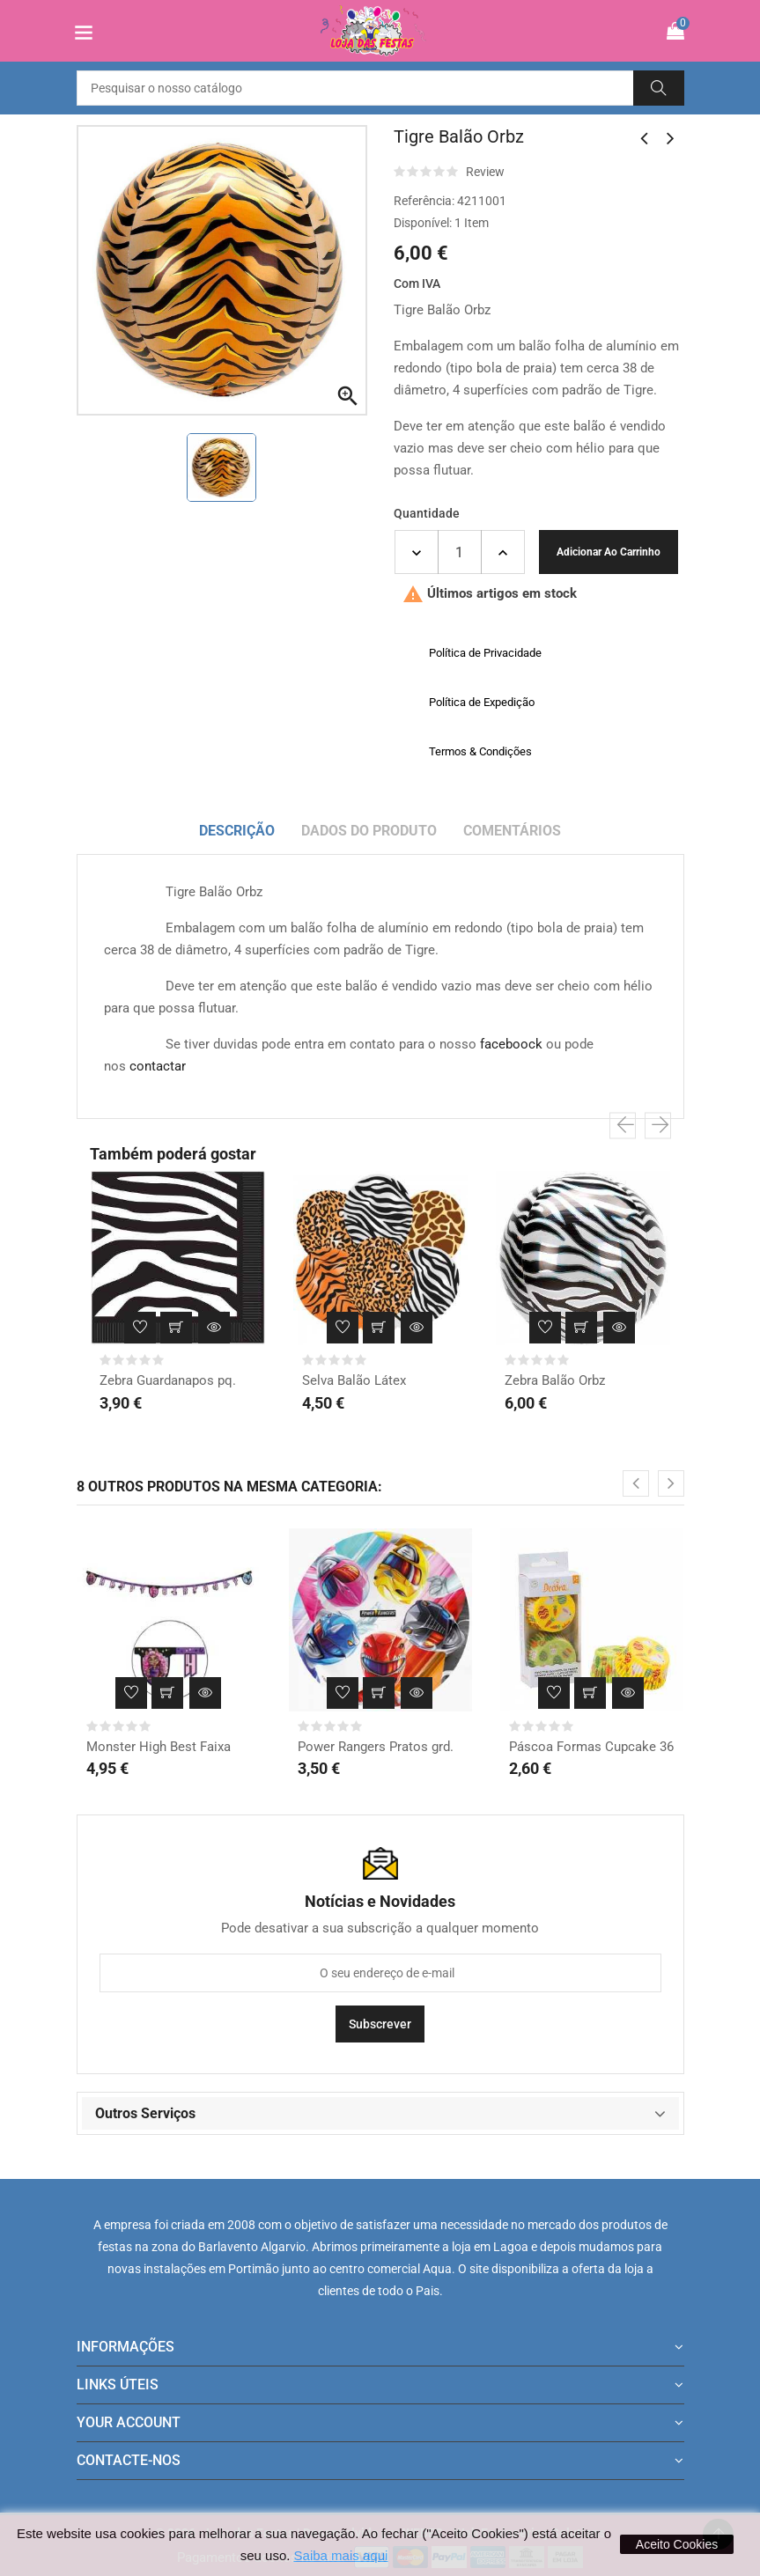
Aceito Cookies (677, 2544)
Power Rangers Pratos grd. (376, 1747)
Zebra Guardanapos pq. (168, 1380)
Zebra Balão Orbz (555, 1380)
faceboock (511, 1044)
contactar (157, 1066)
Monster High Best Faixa (158, 1747)
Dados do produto (369, 830)
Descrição (237, 830)
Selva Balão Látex (354, 1380)
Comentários (512, 830)
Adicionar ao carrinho (608, 552)
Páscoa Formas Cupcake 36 (591, 1747)
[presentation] (622, 1126)
